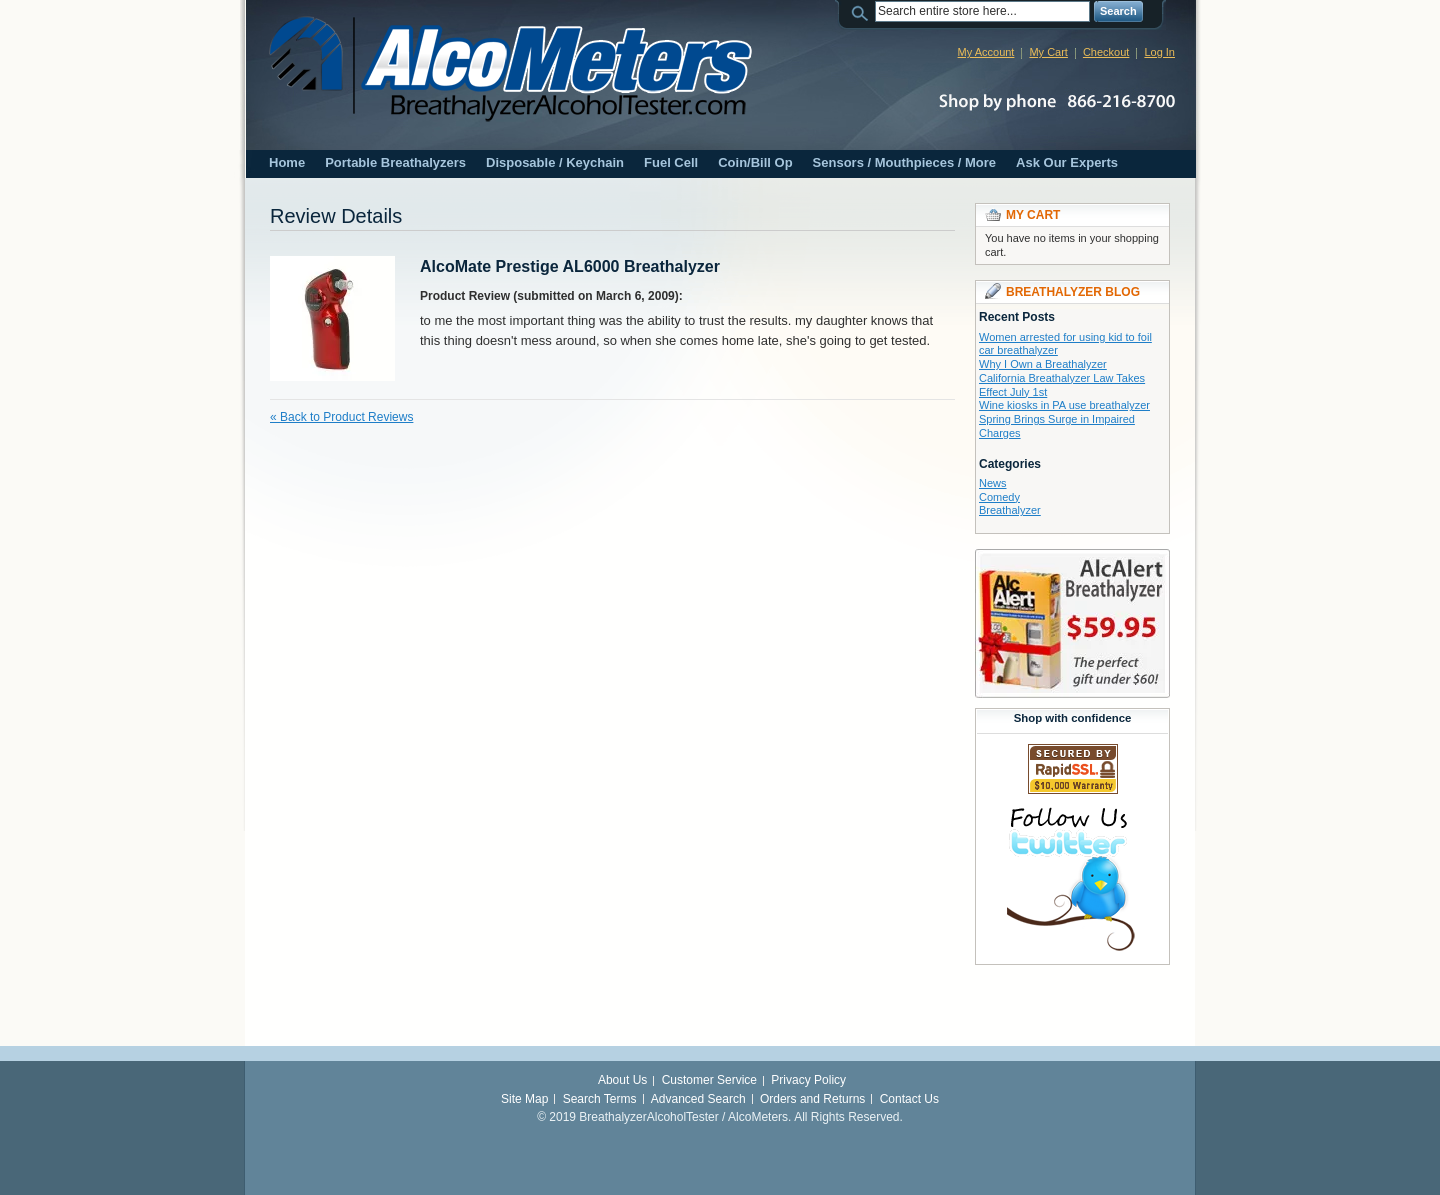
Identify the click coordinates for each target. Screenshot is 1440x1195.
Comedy (999, 497)
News (993, 483)
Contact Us (909, 1099)
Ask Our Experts (1067, 162)
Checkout (1106, 52)
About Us (622, 1080)
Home (287, 162)
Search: (863, 11)
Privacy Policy (808, 1080)
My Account (986, 52)
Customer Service (709, 1080)
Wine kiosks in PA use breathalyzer (1064, 405)
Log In (1159, 52)
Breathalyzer (1010, 510)
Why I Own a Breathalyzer (1043, 364)
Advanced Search (698, 1099)
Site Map (524, 1099)
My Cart (1048, 52)
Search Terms (600, 1099)
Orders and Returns (812, 1099)
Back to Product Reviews (341, 417)
